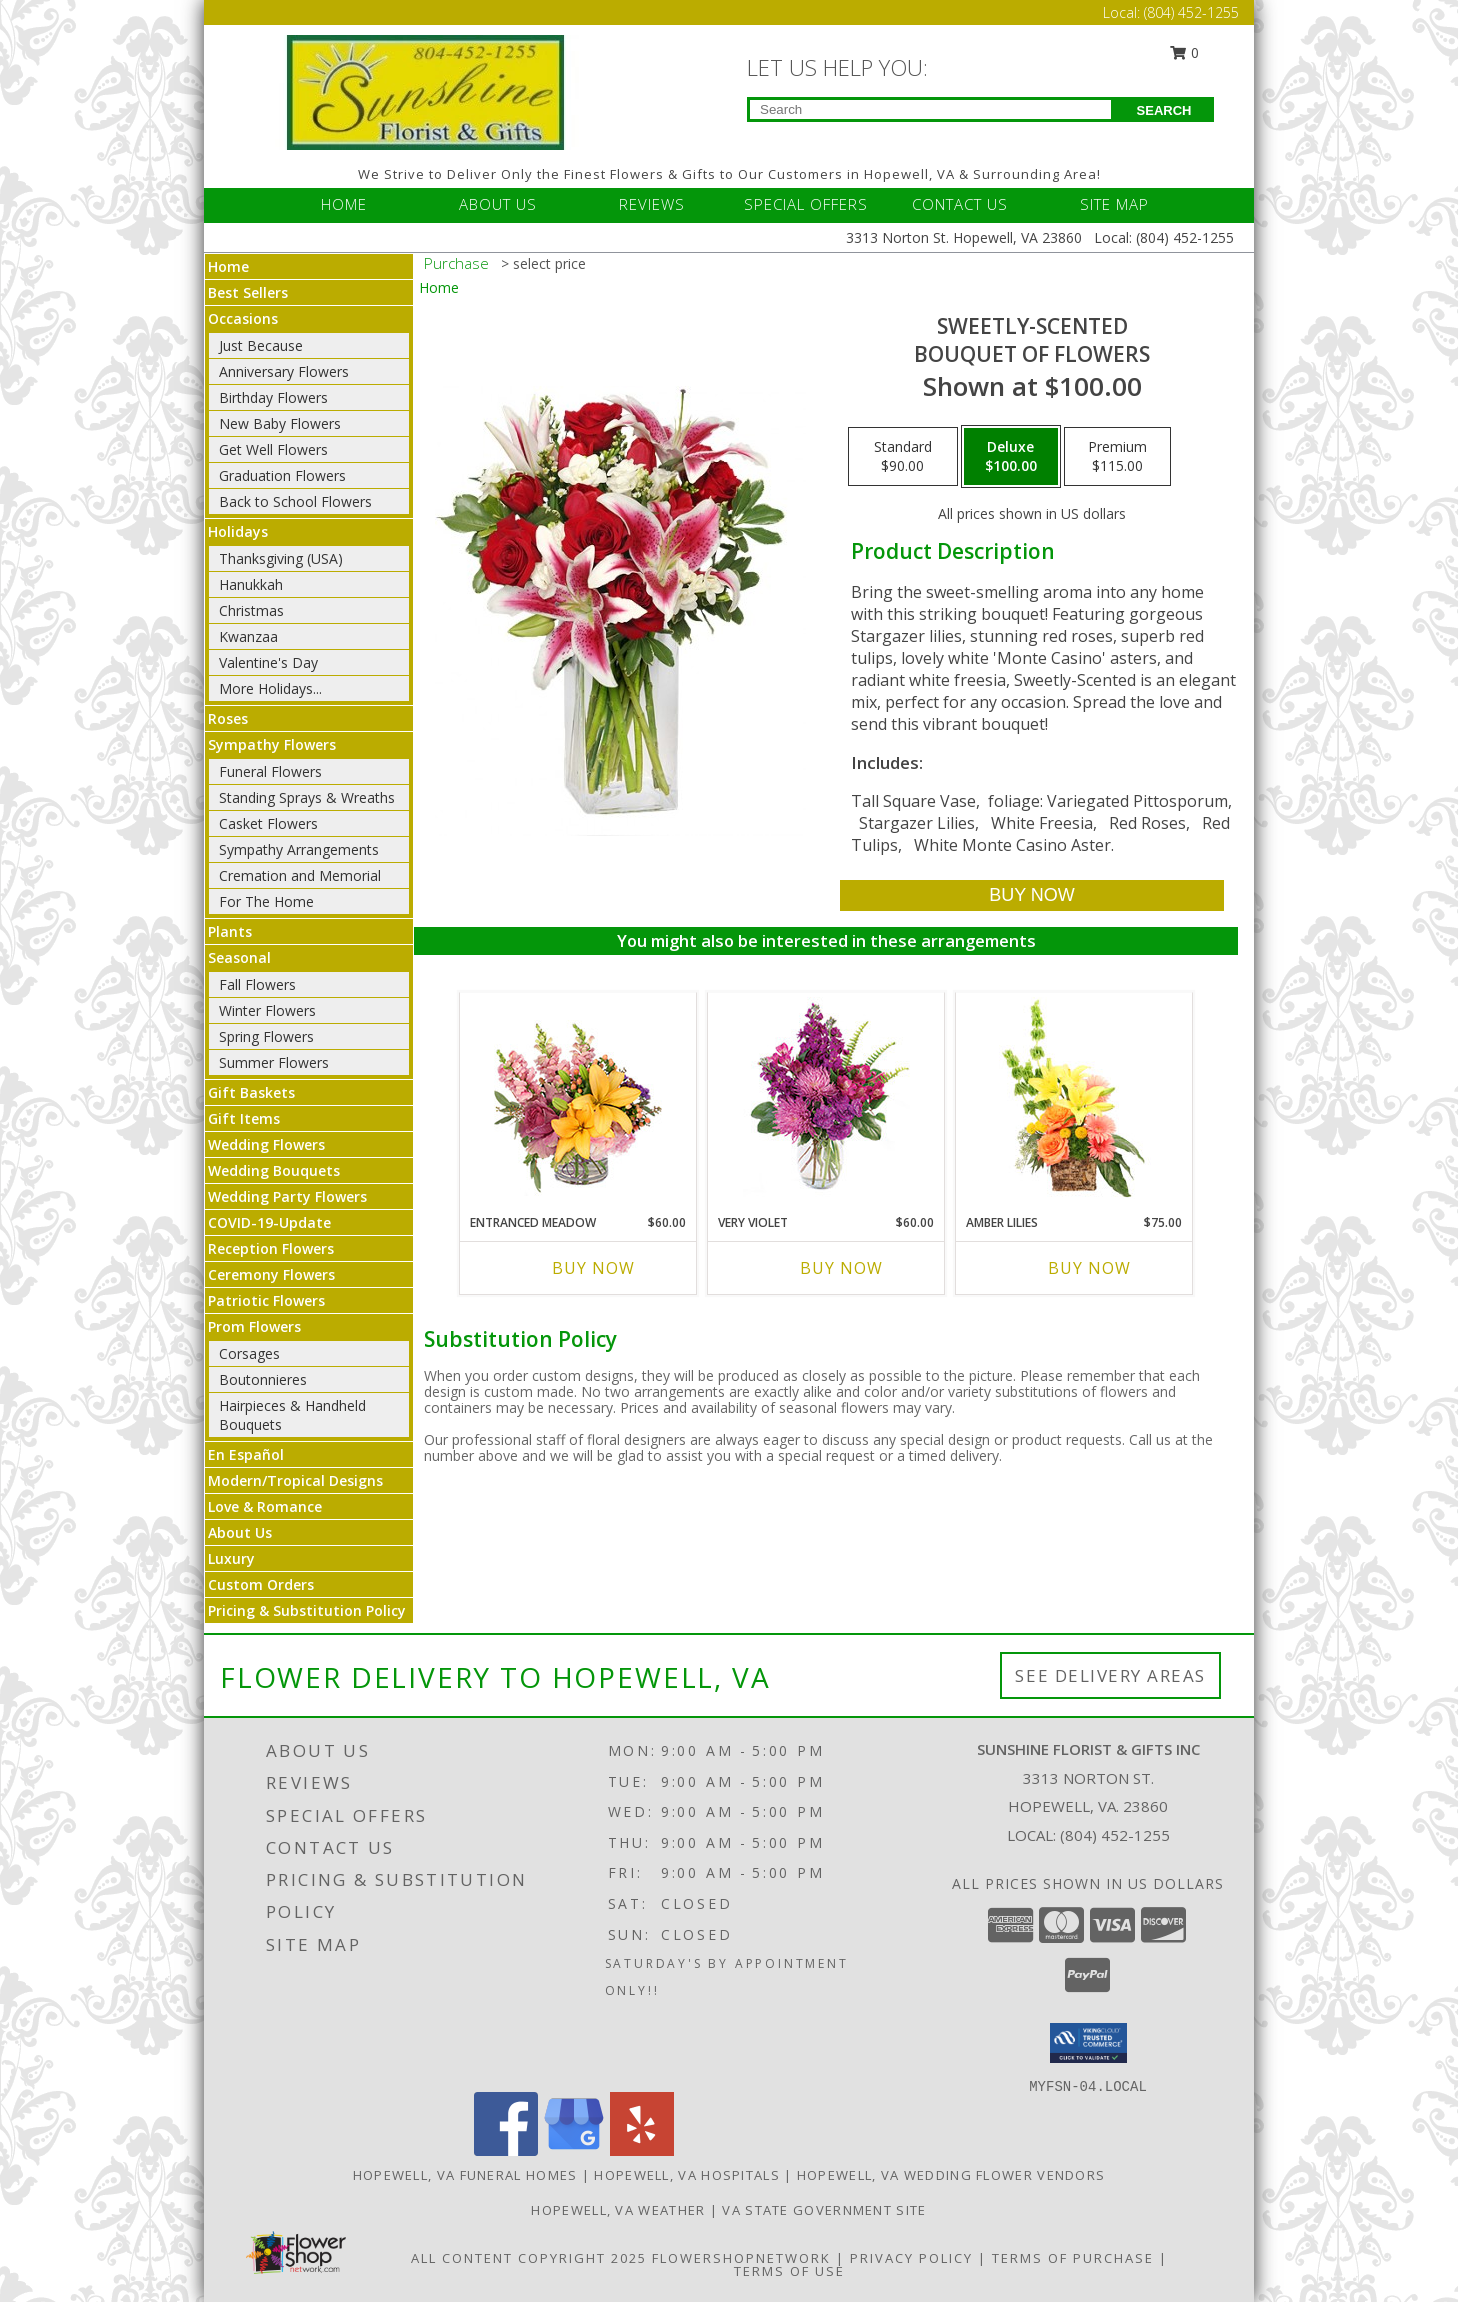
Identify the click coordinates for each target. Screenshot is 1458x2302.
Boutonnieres (263, 1379)
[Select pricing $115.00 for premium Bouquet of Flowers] (1117, 457)
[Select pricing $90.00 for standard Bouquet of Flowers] (903, 457)
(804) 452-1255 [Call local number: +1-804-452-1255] (1115, 1835)
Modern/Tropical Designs (295, 1480)
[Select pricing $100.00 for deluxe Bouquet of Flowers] (1011, 457)
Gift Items (244, 1118)
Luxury (231, 1558)
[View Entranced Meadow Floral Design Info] (578, 1098)
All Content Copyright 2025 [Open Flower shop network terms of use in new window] (529, 2258)
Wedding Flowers (266, 1144)
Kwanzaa (248, 636)
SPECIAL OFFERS (806, 204)
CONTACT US (960, 204)
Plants (230, 931)
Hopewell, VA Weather (618, 2210)
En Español (246, 1454)
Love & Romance (265, 1506)
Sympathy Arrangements (299, 849)
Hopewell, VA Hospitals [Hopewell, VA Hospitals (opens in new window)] (687, 2175)
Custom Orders (261, 1584)
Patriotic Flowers (266, 1300)
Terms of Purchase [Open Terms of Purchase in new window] (1073, 2258)
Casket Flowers (268, 823)
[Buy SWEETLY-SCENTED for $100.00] (1031, 895)
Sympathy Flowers (272, 744)
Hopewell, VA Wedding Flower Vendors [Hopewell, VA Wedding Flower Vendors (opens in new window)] (951, 2175)
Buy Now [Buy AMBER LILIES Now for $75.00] (1089, 1268)
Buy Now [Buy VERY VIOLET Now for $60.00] (841, 1268)
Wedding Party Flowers (287, 1196)
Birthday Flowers (273, 397)
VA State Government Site (824, 2210)
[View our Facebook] (506, 2150)
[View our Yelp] (642, 2150)
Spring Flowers (266, 1036)
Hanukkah (251, 584)
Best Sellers (248, 292)
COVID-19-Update (269, 1222)
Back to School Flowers (295, 501)
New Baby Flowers (280, 423)
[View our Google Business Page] (574, 2150)
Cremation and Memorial (300, 875)
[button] (1088, 2043)
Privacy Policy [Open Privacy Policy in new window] (911, 2258)
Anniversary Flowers (284, 371)
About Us (240, 1532)
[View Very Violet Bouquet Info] (826, 1098)
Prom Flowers (254, 1326)
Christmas (251, 610)
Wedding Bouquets (274, 1170)
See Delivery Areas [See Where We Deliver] (1110, 1675)
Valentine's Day (268, 662)
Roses (228, 718)
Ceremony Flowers (271, 1274)
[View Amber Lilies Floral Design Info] (1074, 1098)
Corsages (249, 1353)
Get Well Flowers (273, 449)
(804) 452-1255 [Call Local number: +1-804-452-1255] (1191, 12)
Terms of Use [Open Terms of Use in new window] (789, 2271)
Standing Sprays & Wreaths (307, 797)
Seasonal (239, 957)
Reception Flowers (271, 1248)
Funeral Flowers (270, 771)
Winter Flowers (267, 1010)
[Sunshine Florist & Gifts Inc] (426, 90)
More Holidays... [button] (270, 688)
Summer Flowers (274, 1062)
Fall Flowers (257, 984)
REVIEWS (652, 204)
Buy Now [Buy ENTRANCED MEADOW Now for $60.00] (593, 1268)
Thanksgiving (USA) (281, 558)
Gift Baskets (251, 1092)
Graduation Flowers (282, 475)
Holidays (238, 531)
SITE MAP (1114, 204)
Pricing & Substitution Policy (307, 1610)
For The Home (266, 901)
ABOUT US (498, 204)
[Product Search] (930, 109)
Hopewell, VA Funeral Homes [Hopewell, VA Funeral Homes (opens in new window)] (465, 2175)
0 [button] (1185, 52)
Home (228, 266)
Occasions (243, 318)
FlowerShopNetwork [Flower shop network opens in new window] (741, 2258)
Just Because (261, 345)
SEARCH (1164, 110)
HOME (344, 204)
